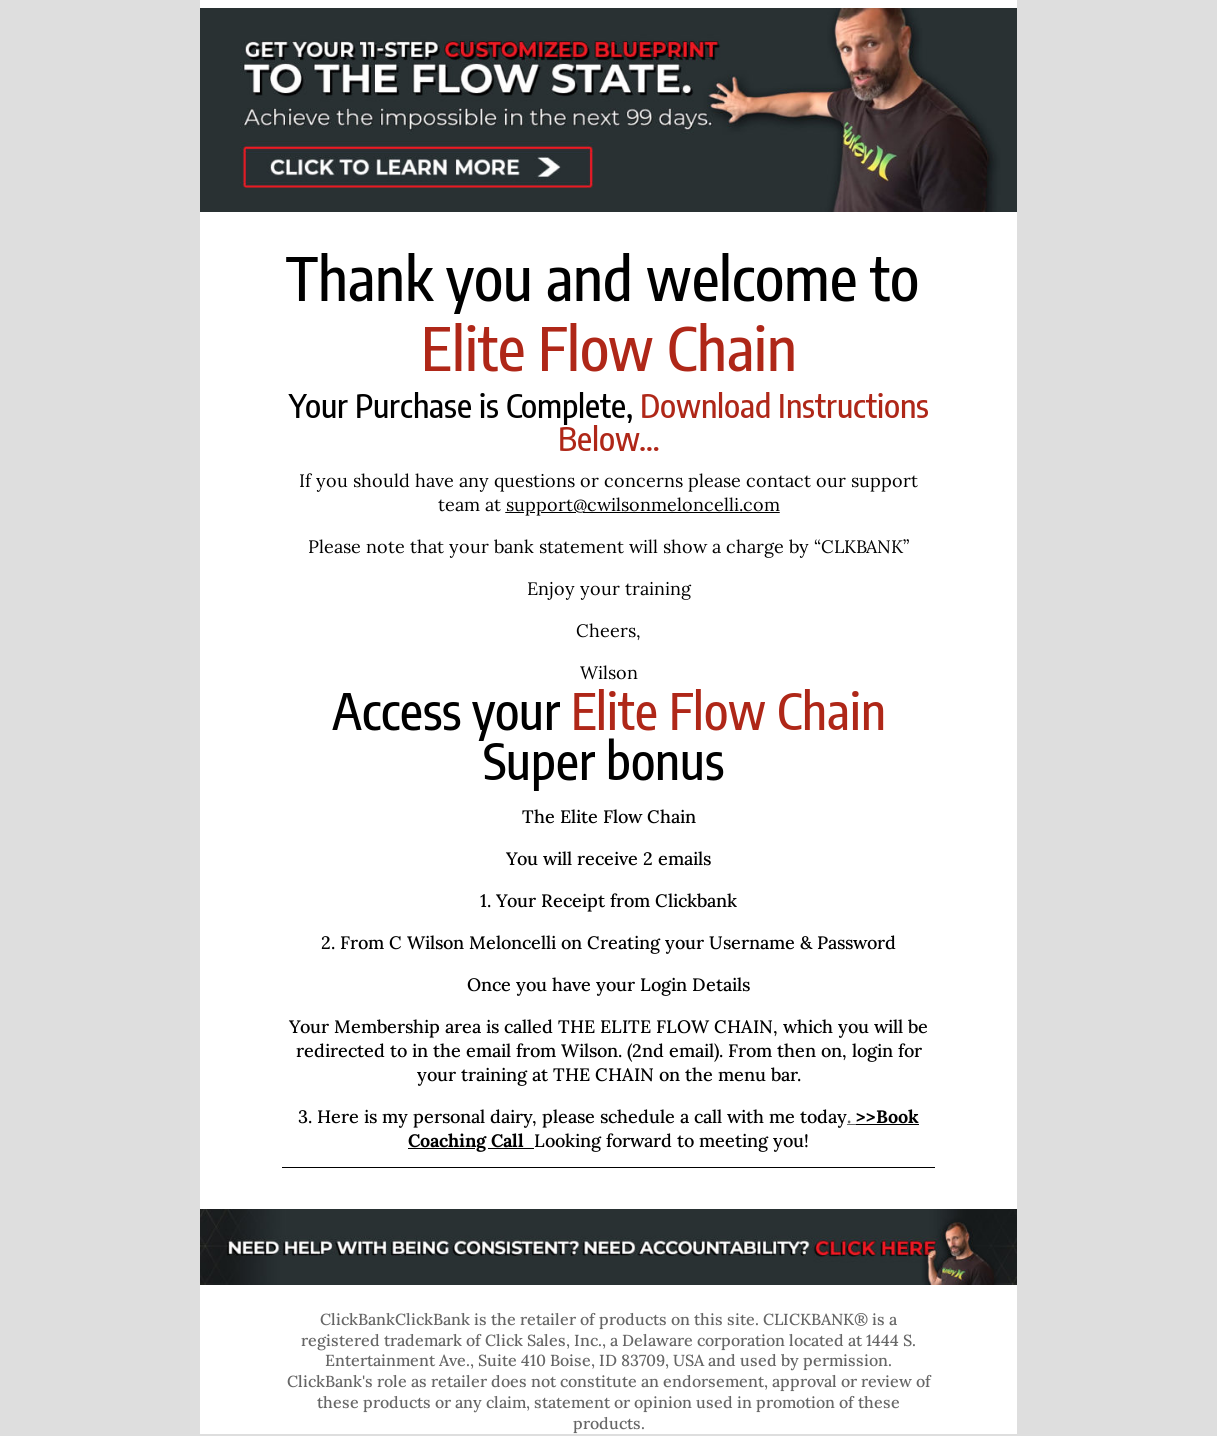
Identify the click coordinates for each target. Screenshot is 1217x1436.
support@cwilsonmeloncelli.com (643, 504)
